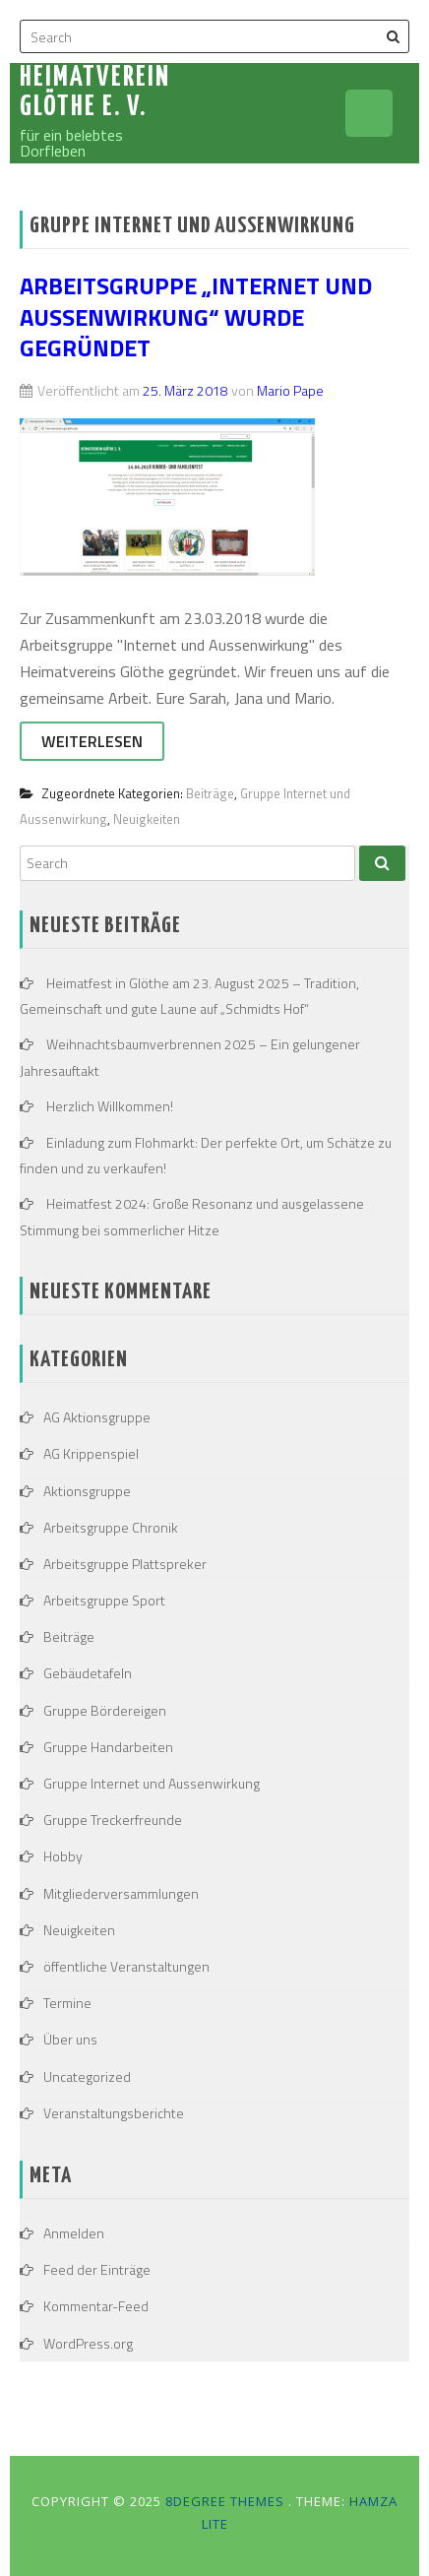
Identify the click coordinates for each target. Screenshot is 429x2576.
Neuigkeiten (146, 819)
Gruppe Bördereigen (104, 1710)
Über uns (70, 2039)
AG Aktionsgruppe (97, 1417)
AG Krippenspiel (91, 1453)
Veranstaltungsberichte (113, 2113)
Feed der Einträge (97, 2269)
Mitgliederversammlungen (121, 1893)
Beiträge (210, 793)
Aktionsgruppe (87, 1490)
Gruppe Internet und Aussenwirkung (151, 1783)
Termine (67, 2002)
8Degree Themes (226, 2501)
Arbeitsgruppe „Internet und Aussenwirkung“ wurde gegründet (196, 316)
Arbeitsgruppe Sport (104, 1600)
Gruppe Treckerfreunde (112, 1819)
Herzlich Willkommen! (109, 1106)
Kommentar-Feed (96, 2305)
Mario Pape (290, 390)
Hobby (63, 1856)
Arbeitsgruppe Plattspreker (125, 1563)
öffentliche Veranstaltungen (126, 1966)
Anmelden (73, 2233)
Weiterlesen (92, 741)
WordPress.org (88, 2343)
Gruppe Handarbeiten (108, 1746)
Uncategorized (87, 2076)
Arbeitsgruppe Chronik (110, 1527)
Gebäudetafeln (87, 1673)
